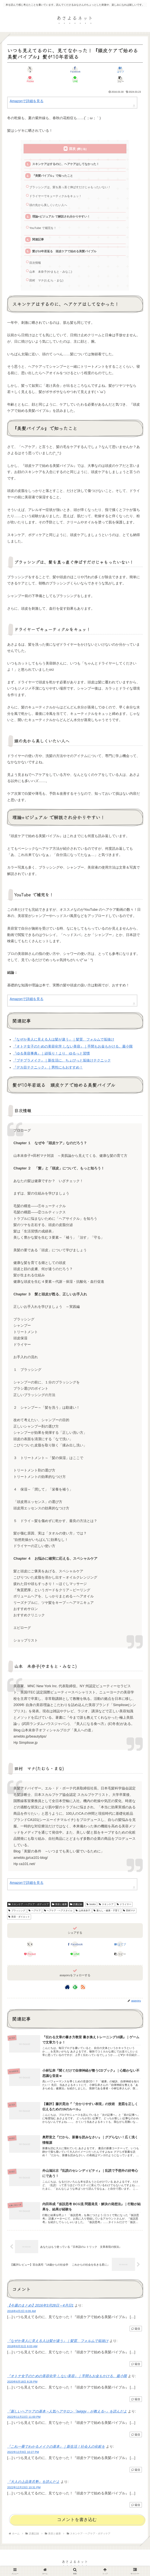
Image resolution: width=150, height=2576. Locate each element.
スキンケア (106, 1904)
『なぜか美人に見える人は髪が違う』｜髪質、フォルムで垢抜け (63, 1039)
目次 (72, 149)
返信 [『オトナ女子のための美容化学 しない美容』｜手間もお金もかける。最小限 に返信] (135, 2399)
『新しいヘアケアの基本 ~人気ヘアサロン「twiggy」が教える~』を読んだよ (67, 2411)
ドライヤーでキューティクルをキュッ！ (55, 196)
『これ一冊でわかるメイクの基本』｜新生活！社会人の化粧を (56, 2447)
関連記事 (38, 239)
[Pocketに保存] (30, 79)
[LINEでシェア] (75, 79)
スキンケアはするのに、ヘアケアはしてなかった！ (65, 164)
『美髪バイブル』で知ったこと (52, 175)
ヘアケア (35, 1910)
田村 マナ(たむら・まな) (46, 280)
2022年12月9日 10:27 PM (23, 2452)
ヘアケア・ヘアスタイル (58, 1910)
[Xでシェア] (30, 69)
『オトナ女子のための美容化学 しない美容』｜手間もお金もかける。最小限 (73, 1046)
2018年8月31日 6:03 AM (22, 2346)
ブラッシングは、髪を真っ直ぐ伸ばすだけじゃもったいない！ (70, 187)
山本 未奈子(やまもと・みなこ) (50, 271)
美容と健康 (59, 1904)
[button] (120, 79)
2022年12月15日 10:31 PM (24, 2487)
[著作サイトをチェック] (67, 1987)
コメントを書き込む (77, 2519)
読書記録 (76, 1904)
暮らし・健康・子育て (107, 1910)
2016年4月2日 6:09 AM (21, 2311)
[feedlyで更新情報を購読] (75, 1987)
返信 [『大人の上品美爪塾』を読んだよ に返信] (135, 2504)
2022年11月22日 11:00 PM (24, 2416)
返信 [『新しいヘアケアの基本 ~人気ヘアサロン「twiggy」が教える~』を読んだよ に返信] (135, 2434)
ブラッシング (16, 1910)
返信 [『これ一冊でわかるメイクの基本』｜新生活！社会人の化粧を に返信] (135, 2469)
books (91, 1904)
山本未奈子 (83, 1910)
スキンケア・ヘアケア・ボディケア (28, 1904)
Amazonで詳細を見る (26, 101)
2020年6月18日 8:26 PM (22, 2381)
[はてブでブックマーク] (120, 69)
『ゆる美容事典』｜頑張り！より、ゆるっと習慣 (51, 1053)
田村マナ (129, 1910)
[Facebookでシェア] (75, 69)
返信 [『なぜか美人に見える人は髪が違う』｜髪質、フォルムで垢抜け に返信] (135, 2364)
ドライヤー (124, 1904)
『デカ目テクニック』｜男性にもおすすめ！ (48, 1067)
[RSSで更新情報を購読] (83, 1987)
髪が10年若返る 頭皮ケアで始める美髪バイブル (64, 251)
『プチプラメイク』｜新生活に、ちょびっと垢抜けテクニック (62, 1060)
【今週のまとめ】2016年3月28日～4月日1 (40, 2305)
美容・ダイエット (19, 1916)
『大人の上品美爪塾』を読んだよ (33, 2482)
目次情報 (35, 262)
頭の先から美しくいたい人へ (48, 205)
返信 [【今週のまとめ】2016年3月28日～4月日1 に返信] (135, 2328)
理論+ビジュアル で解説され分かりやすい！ (61, 216)
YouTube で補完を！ (42, 228)
